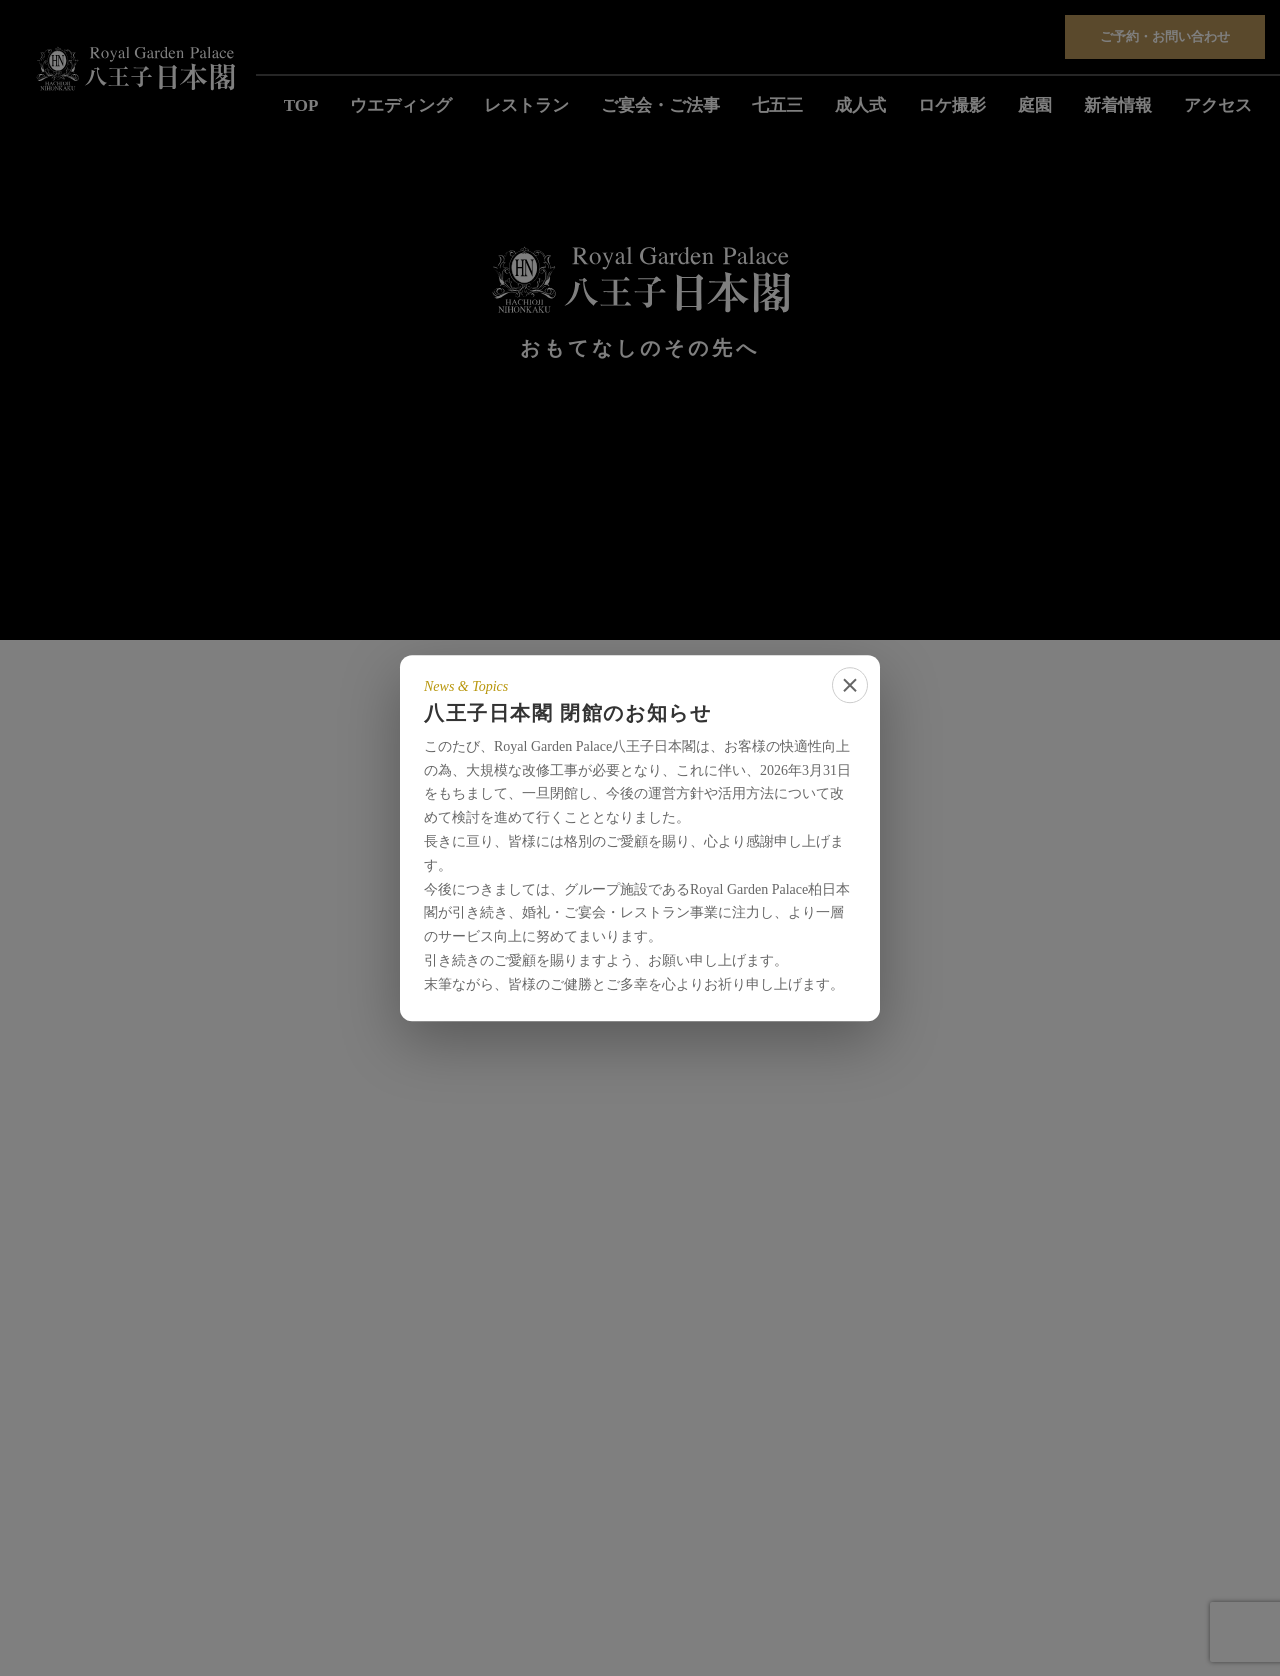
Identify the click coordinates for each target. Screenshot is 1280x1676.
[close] (850, 685)
